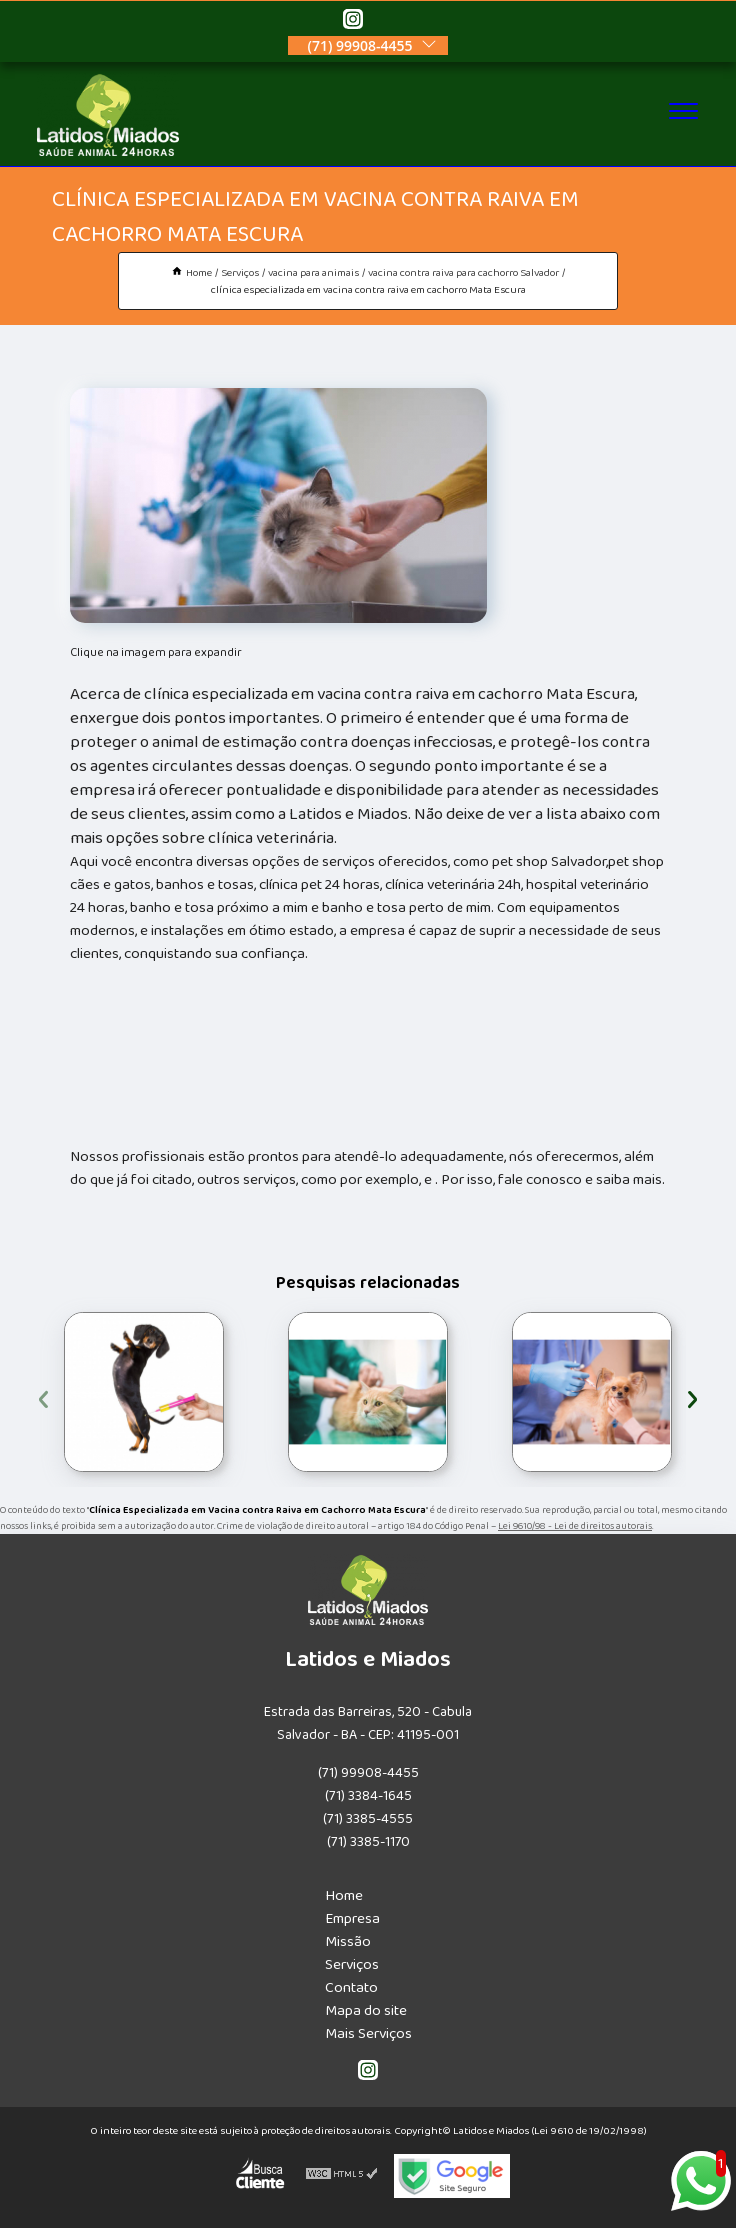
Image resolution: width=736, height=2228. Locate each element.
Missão (348, 1941)
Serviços (352, 1964)
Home (344, 1895)
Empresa (352, 1918)
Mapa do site (366, 2010)
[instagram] (353, 22)
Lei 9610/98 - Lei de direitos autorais (575, 1526)
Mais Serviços (368, 2033)
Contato (351, 1987)
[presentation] (43, 1396)
